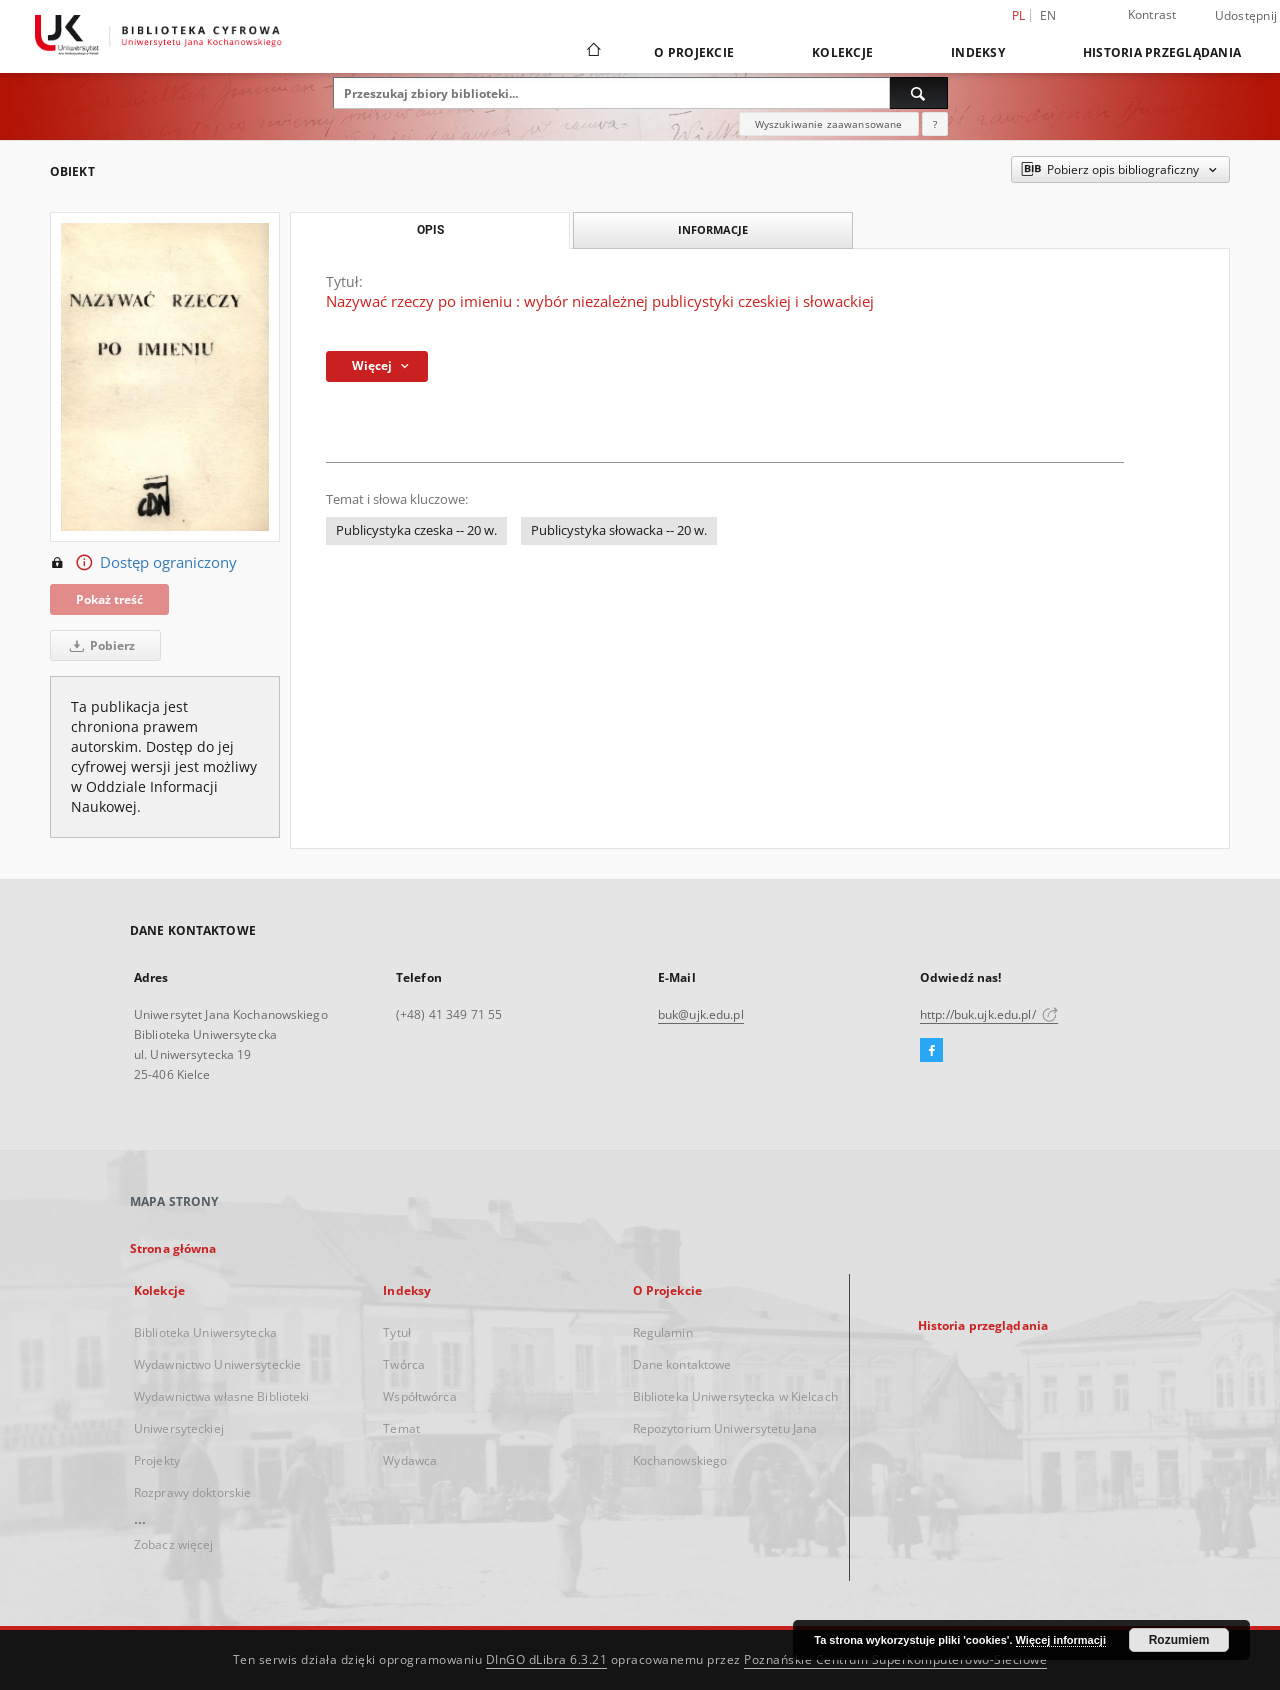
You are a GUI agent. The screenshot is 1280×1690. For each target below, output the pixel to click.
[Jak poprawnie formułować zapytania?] (935, 124)
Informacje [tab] (713, 229)
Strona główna (173, 1248)
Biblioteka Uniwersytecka (205, 1332)
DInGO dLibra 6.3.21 (547, 1659)
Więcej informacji (1061, 1640)
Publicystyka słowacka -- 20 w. (619, 530)
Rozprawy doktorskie (192, 1492)
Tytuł (397, 1332)
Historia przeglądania (1162, 52)
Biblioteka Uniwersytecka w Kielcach (735, 1396)
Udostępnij (1246, 16)
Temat (401, 1428)
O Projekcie (694, 52)
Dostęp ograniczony (143, 563)
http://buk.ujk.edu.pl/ (989, 1014)
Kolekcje (842, 52)
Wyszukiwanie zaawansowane (829, 124)
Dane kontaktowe (682, 1364)
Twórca (404, 1364)
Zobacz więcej (174, 1544)
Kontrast (1152, 14)
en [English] (1048, 15)
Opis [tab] (430, 230)
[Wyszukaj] (919, 93)
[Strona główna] (592, 52)
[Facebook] (931, 1051)
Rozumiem (1179, 1640)
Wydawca (410, 1460)
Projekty (157, 1460)
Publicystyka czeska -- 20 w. (416, 530)
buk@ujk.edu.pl (701, 1014)
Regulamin (663, 1332)
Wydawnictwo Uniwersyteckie (217, 1364)
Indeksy (978, 52)
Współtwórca (419, 1396)
